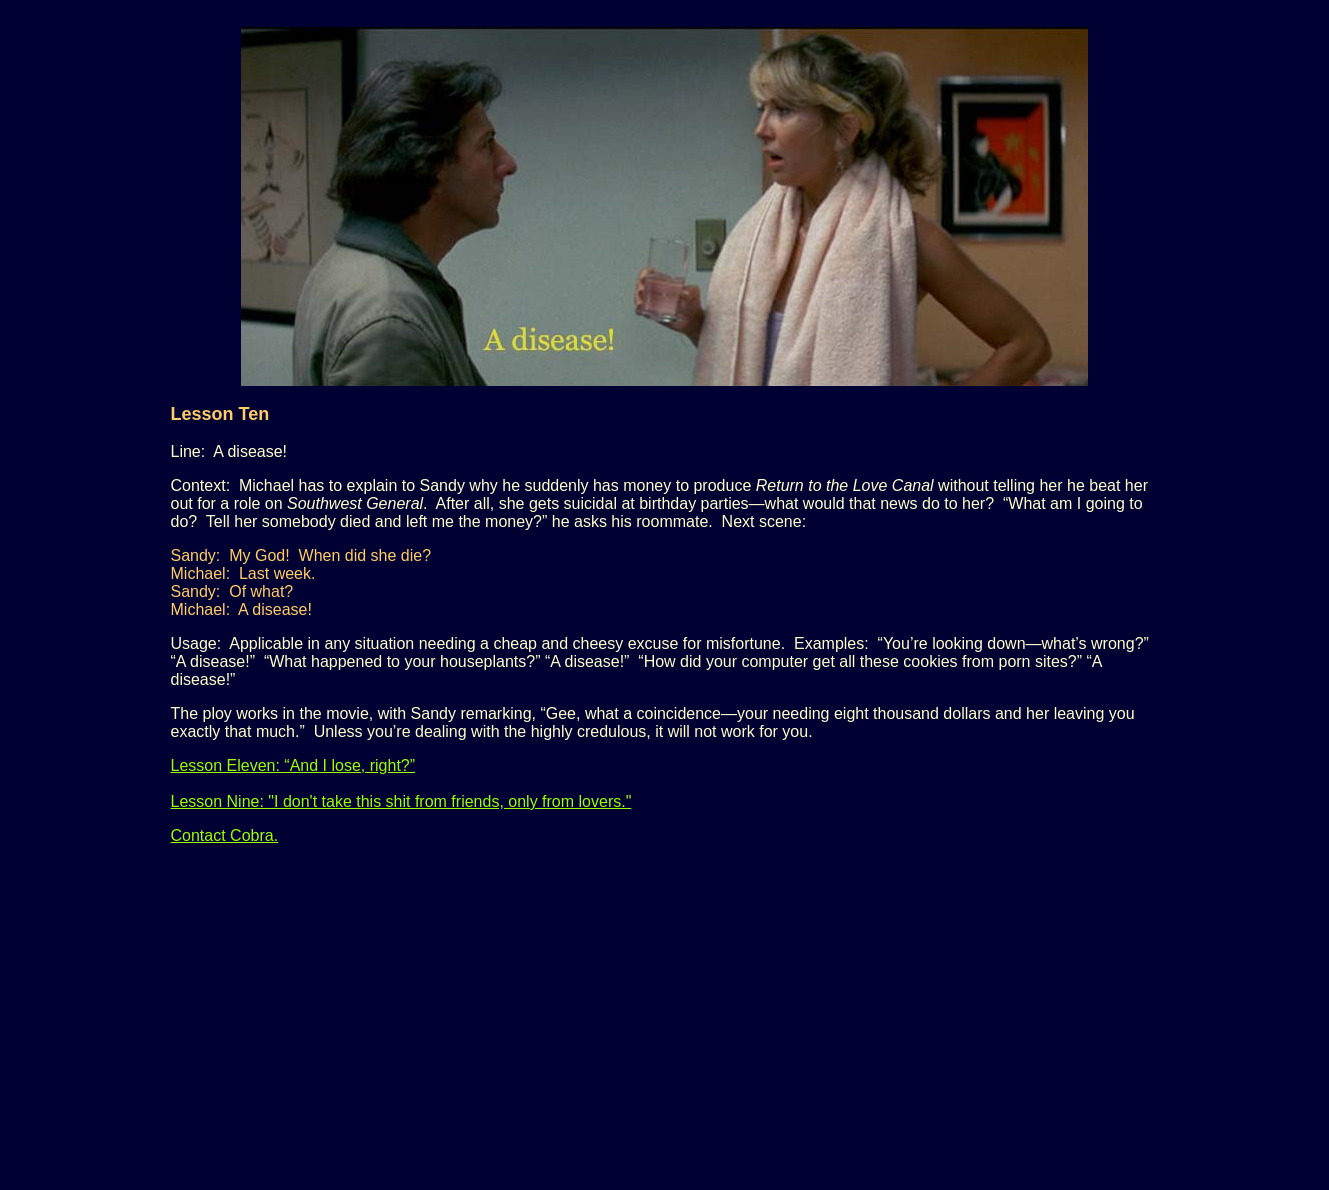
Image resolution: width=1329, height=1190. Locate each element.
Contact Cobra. (225, 835)
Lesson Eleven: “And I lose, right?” (293, 765)
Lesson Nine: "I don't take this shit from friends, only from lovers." (401, 801)
